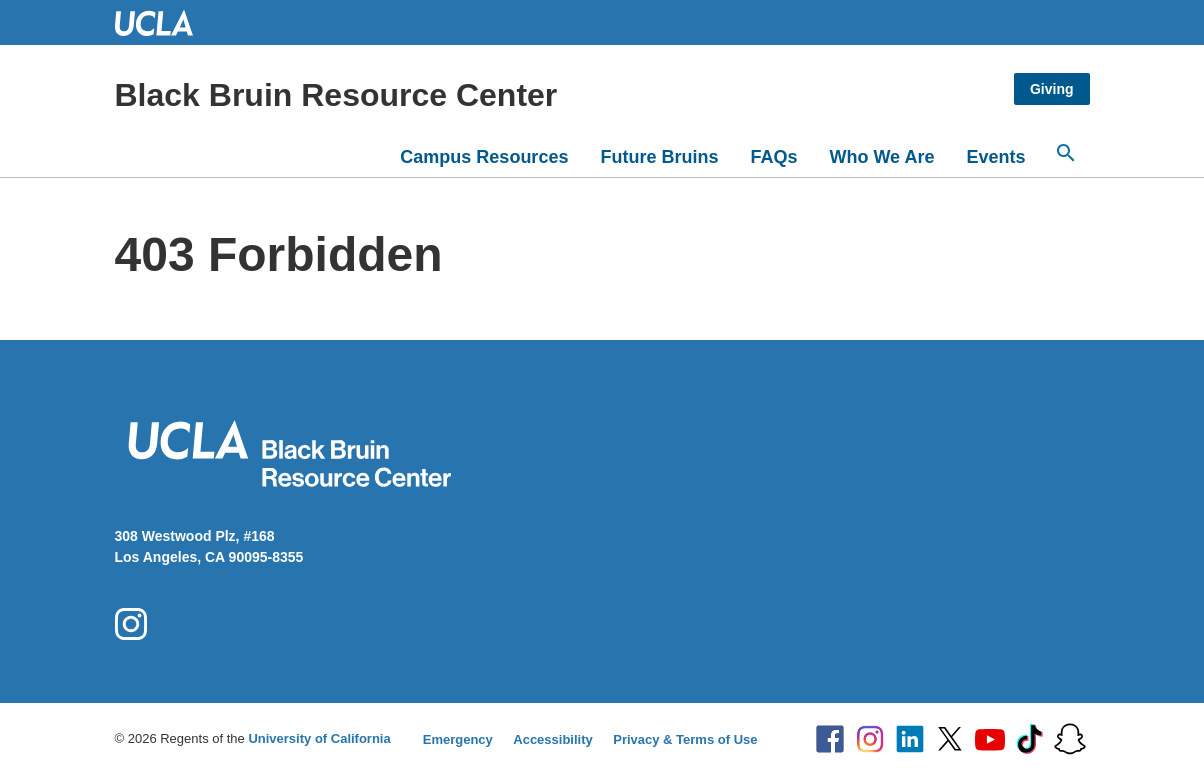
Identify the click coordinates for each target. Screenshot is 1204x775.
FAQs (773, 157)
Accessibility (553, 739)
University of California (319, 738)
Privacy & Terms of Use (685, 739)
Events (995, 157)
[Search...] (1066, 153)
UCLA (163, 22)
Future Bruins (659, 157)
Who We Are (881, 157)
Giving (1052, 89)
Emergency (458, 739)
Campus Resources (484, 157)
